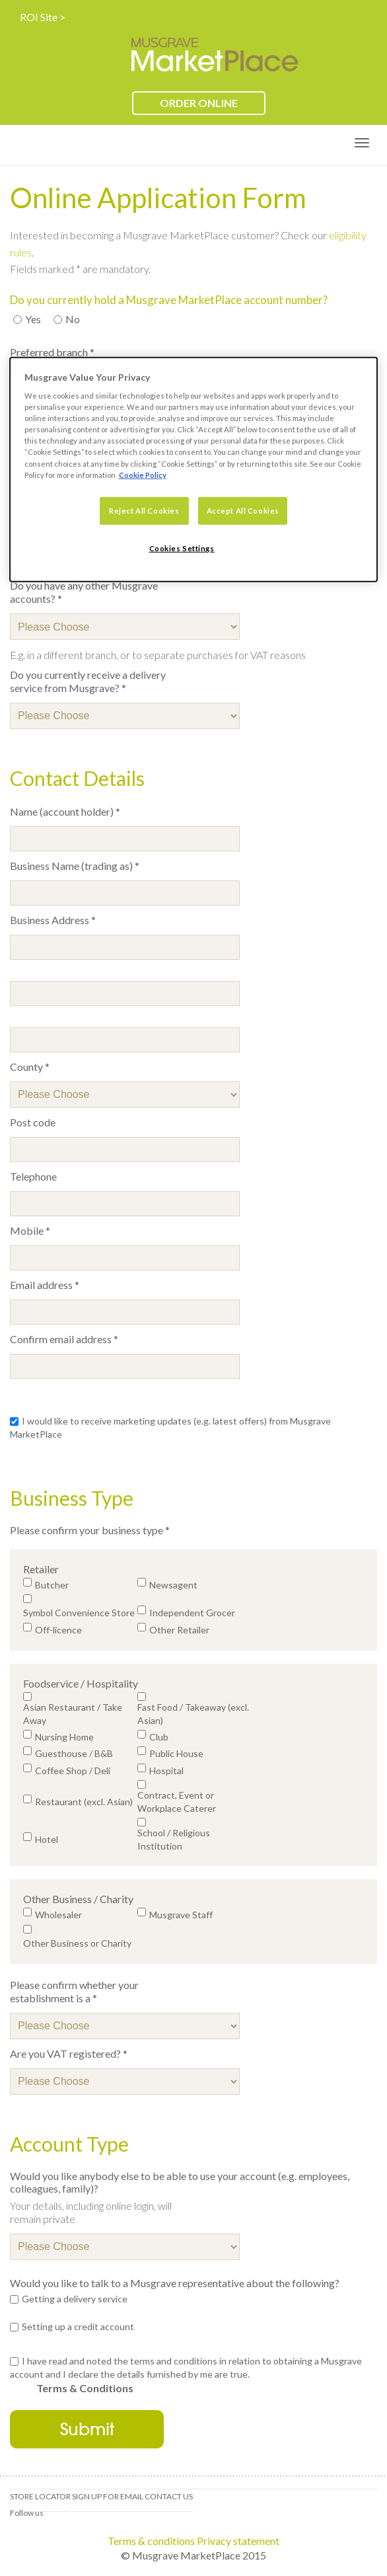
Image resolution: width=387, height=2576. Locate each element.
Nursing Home (64, 1736)
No (68, 319)
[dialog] (194, 469)
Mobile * (30, 1230)
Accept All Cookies (243, 510)
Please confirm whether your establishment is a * (74, 1991)
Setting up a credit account (78, 2326)
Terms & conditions (151, 2540)
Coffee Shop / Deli (72, 1770)
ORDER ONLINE (199, 103)
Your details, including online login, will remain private (91, 2212)
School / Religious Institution (173, 1839)
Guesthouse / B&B (74, 1753)
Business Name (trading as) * (74, 865)
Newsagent (173, 1584)
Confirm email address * (64, 1339)
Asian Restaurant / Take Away (72, 1713)
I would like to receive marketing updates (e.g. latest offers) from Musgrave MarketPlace (170, 1427)
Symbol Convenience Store (79, 1612)
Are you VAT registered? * (68, 2053)
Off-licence (58, 1629)
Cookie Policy (142, 474)
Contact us (169, 2496)
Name (84, 811)
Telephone (33, 1176)
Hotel (46, 1839)
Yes (29, 319)
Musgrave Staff (181, 1914)
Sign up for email (107, 2496)
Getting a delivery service (74, 2298)
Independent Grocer (192, 1612)
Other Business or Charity (77, 1943)
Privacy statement (238, 2540)
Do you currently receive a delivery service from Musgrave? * (88, 681)
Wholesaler (58, 1914)
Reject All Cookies (144, 510)
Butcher (52, 1584)
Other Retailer (179, 1629)
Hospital (166, 1770)
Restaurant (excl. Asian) (84, 1801)
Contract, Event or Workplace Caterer (176, 1801)
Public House (176, 1753)
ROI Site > (42, 17)
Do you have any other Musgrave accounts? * (84, 592)
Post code (32, 1122)
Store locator (40, 2496)
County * (30, 1066)
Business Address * (53, 920)
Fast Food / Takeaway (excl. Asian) (193, 1713)
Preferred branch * (52, 352)
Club (158, 1736)
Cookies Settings (182, 547)
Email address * (44, 1284)
